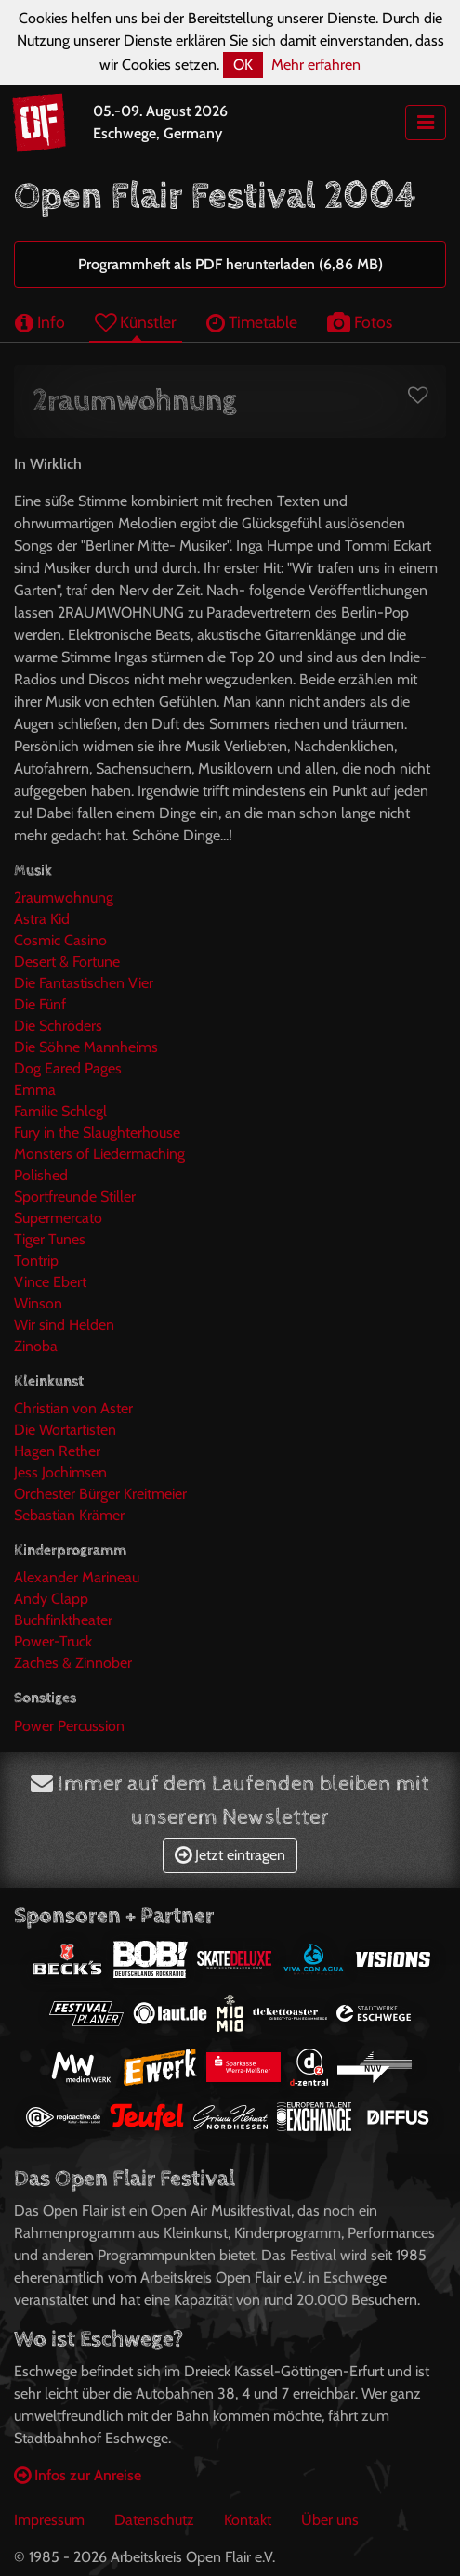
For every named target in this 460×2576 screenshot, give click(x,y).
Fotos (359, 322)
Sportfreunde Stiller (75, 1196)
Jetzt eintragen (230, 1855)
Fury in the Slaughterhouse (97, 1132)
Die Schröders (58, 1025)
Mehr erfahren (316, 64)
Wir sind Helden (64, 1325)
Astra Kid (42, 919)
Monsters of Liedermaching (99, 1154)
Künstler (136, 322)
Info (40, 322)
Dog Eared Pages (68, 1068)
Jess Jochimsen (60, 1472)
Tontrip (36, 1260)
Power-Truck (53, 1641)
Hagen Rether (57, 1451)
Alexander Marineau (76, 1577)
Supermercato (58, 1218)
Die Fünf (40, 1004)
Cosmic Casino (60, 940)
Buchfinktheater (63, 1620)
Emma (35, 1090)
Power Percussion (69, 1726)
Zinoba (36, 1346)
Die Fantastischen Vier (83, 983)
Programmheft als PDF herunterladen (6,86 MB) (230, 264)
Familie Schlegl (60, 1111)
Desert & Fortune (67, 961)
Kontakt (247, 2520)
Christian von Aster (73, 1408)
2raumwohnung (63, 897)
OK (243, 64)
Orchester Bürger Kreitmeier (100, 1494)
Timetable (251, 322)
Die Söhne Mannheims (86, 1047)
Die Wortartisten (65, 1429)
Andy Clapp (51, 1598)
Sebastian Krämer (69, 1515)
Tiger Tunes (49, 1239)
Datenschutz (154, 2520)
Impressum (49, 2520)
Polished (41, 1175)
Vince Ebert (50, 1282)
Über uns (330, 2520)
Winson (38, 1303)
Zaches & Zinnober (73, 1663)
